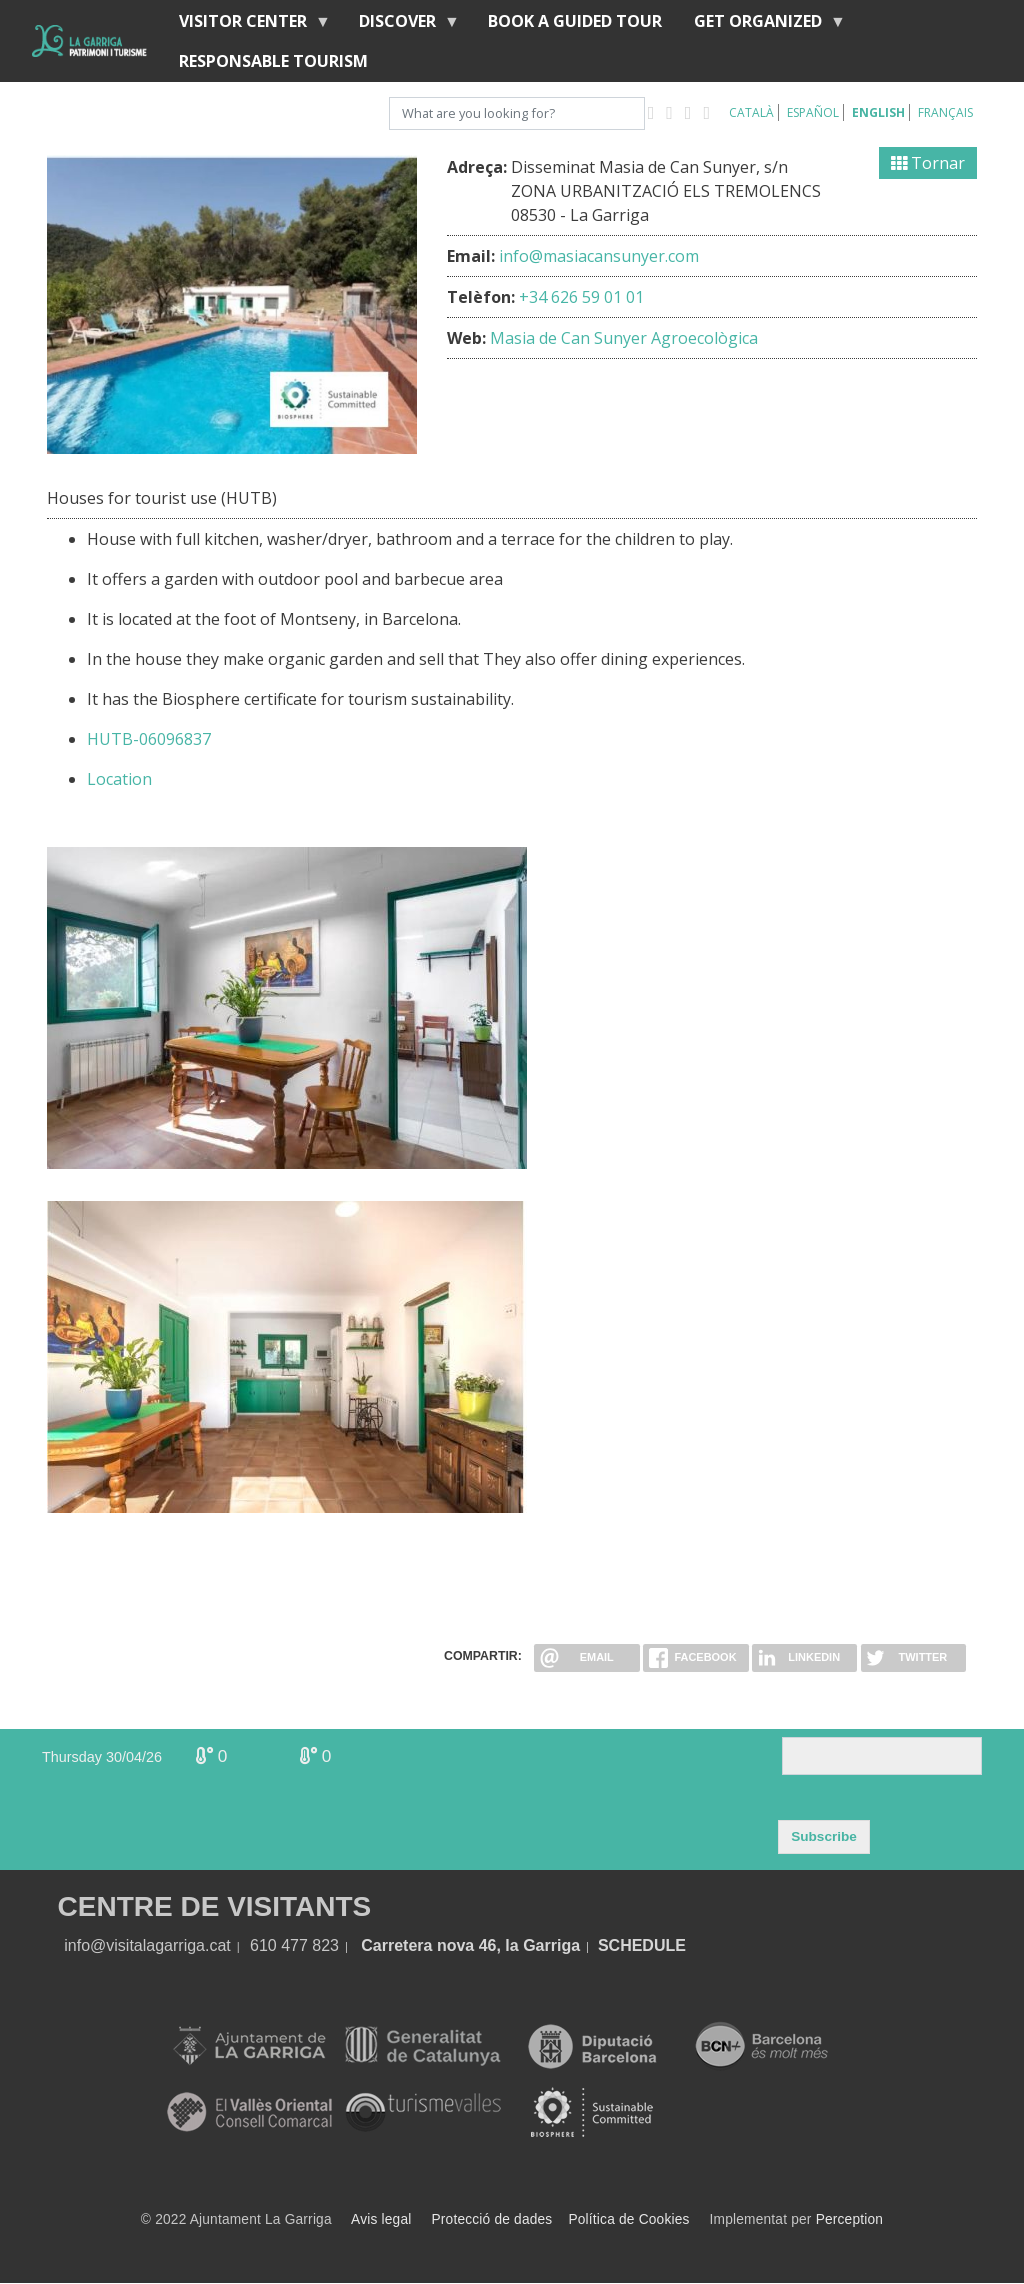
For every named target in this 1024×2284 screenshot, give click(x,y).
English (878, 112)
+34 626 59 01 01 (581, 297)
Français (945, 112)
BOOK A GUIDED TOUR (575, 21)
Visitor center (247, 25)
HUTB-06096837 (149, 739)
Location (119, 779)
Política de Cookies (628, 2219)
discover (401, 25)
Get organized (762, 25)
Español (813, 112)
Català (751, 112)
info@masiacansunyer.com (599, 256)
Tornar (928, 163)
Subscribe (824, 1836)
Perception (850, 2219)
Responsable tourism (273, 61)
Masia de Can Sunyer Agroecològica (624, 338)
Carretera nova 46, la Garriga (470, 1945)
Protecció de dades (492, 2219)
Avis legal (381, 2219)
